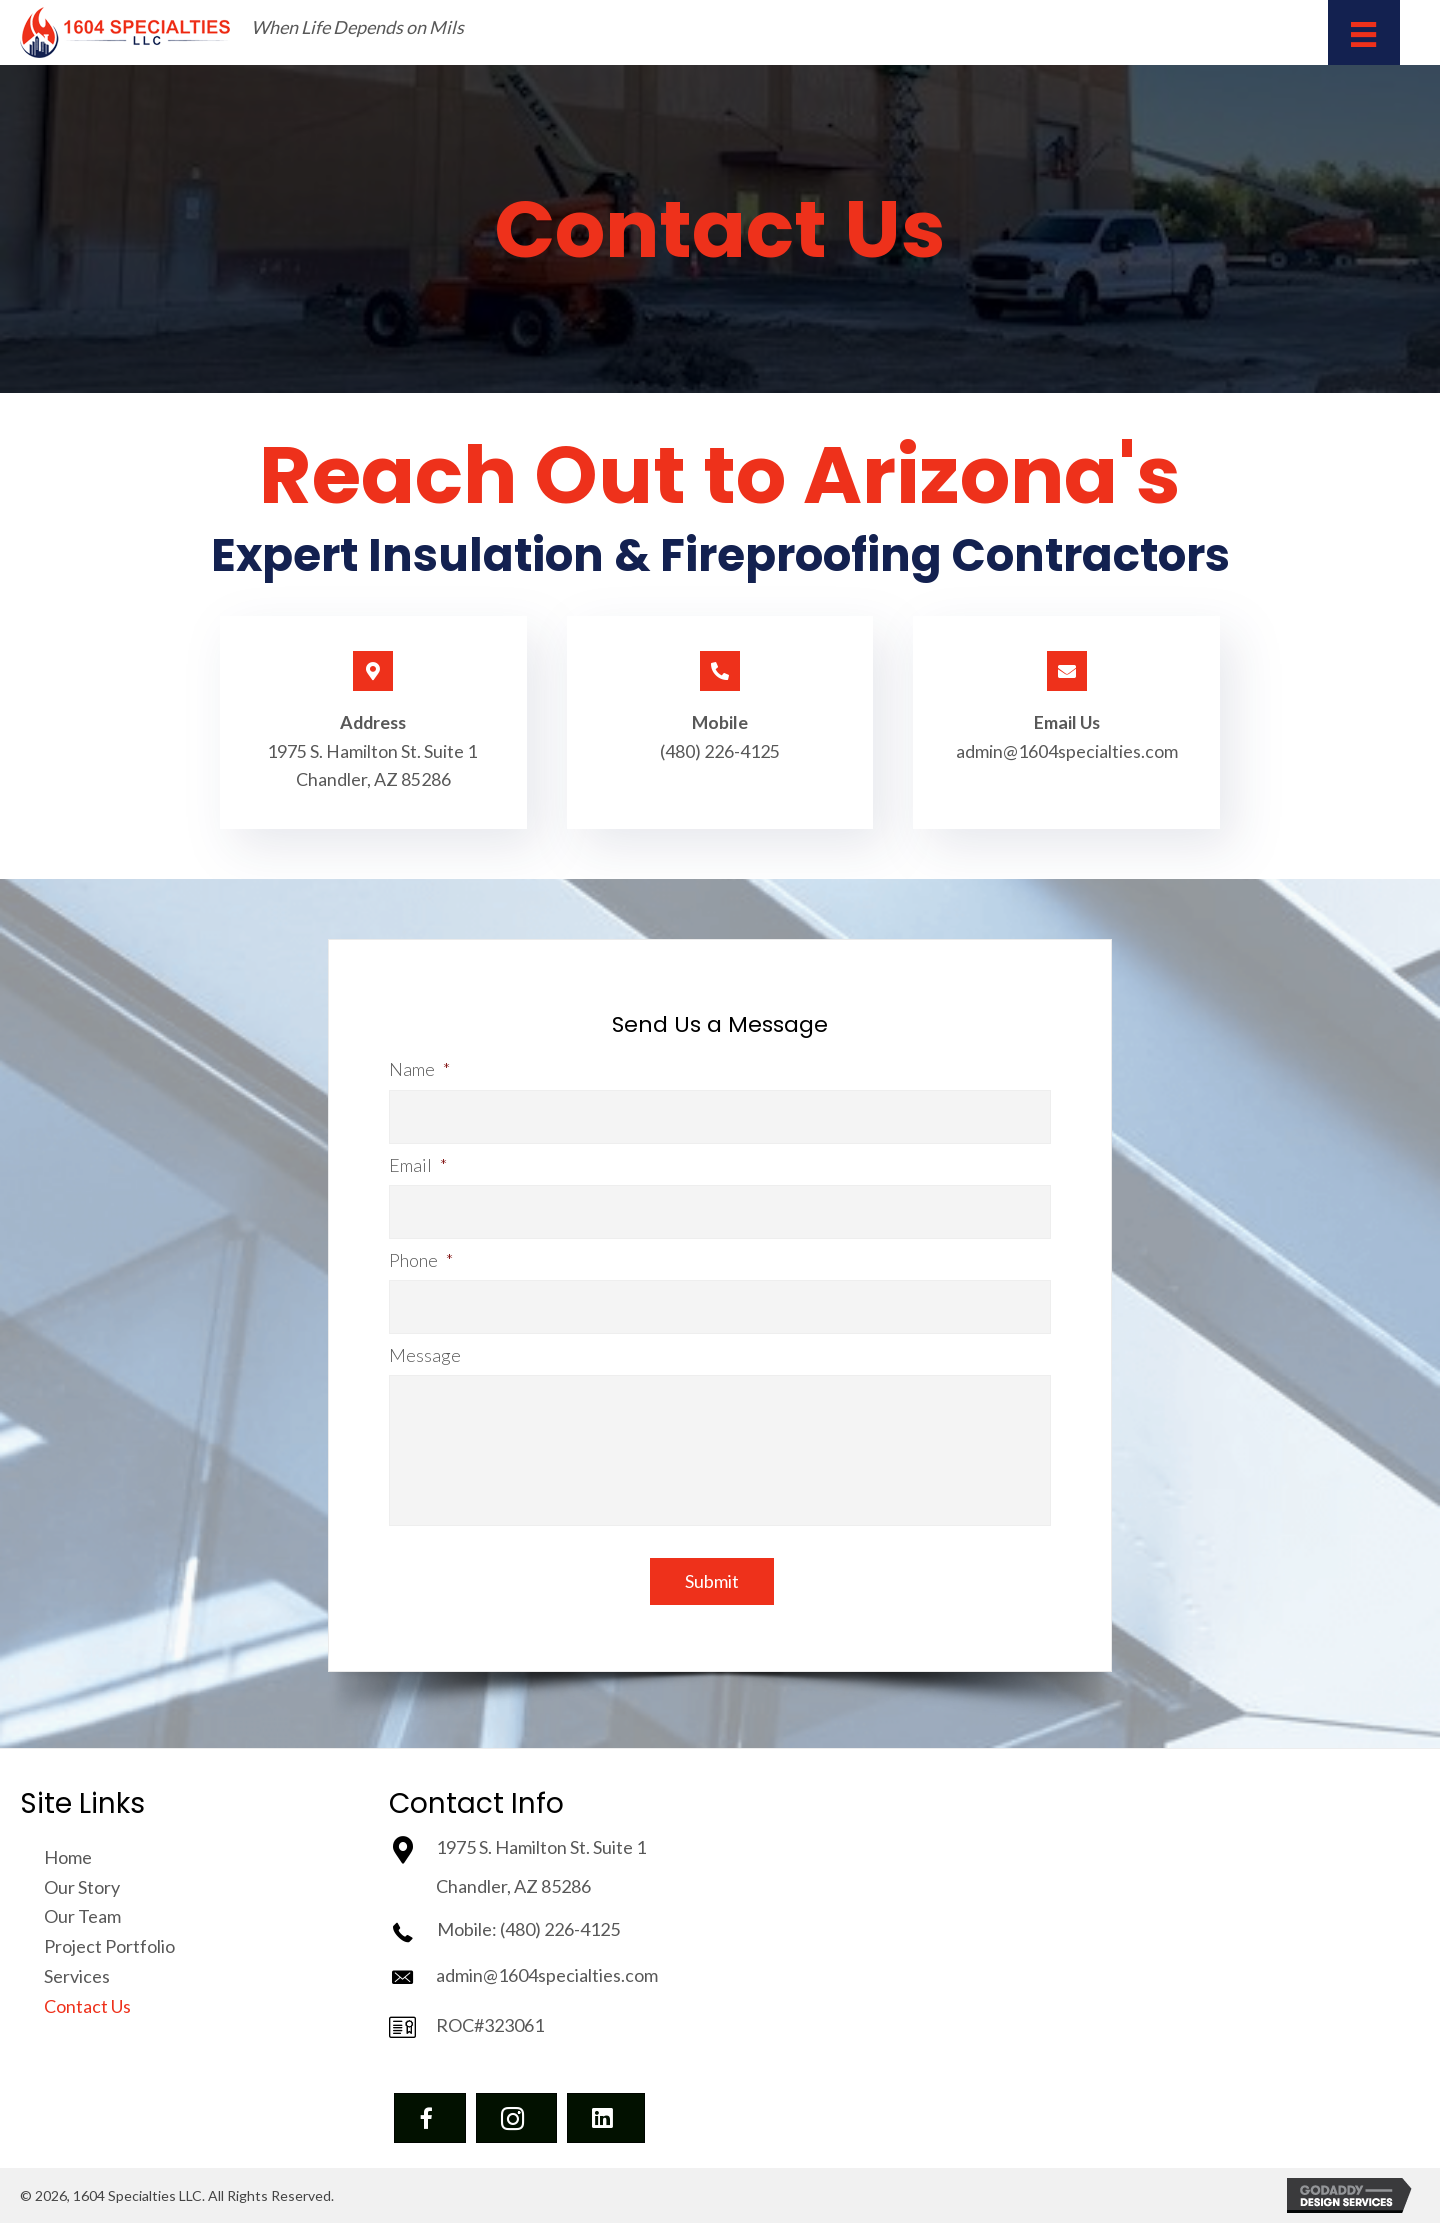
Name (419, 1071)
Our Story (82, 1891)
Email (418, 1164)
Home (68, 1861)
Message (425, 1350)
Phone (421, 1257)
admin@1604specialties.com (1067, 751)
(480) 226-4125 (720, 751)
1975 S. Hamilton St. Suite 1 (373, 751)
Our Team (82, 1921)
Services (77, 1980)
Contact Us (87, 2010)
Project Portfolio (109, 1950)
